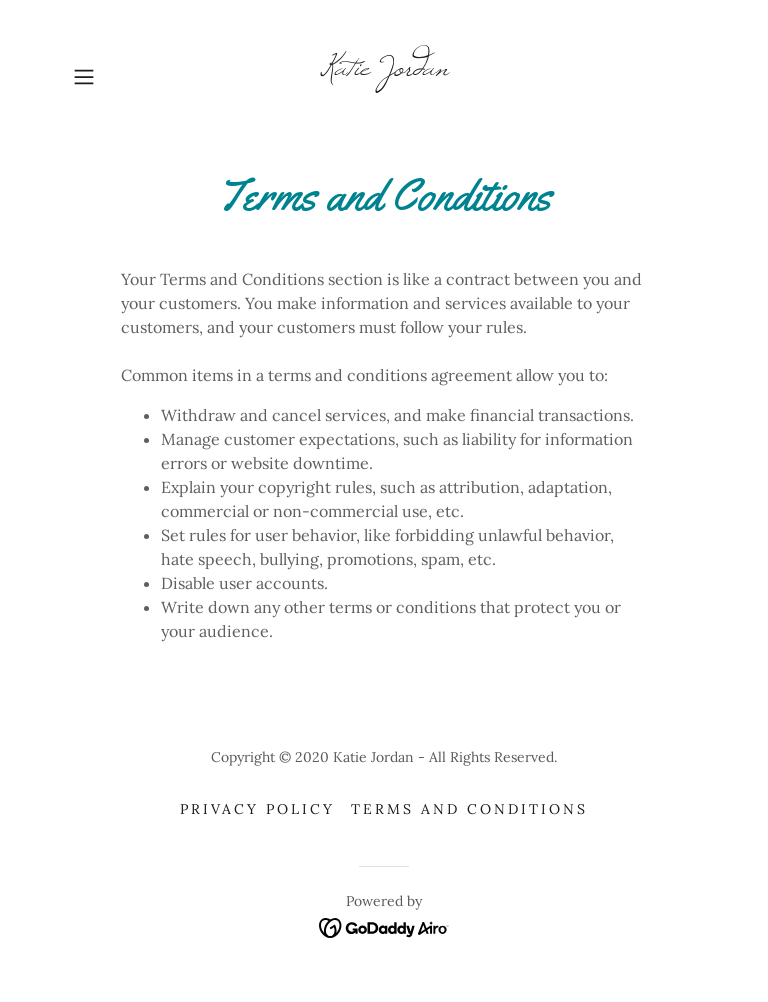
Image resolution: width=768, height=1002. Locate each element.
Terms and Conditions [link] (469, 809)
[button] (112, 77)
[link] (384, 69)
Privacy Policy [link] (257, 809)
